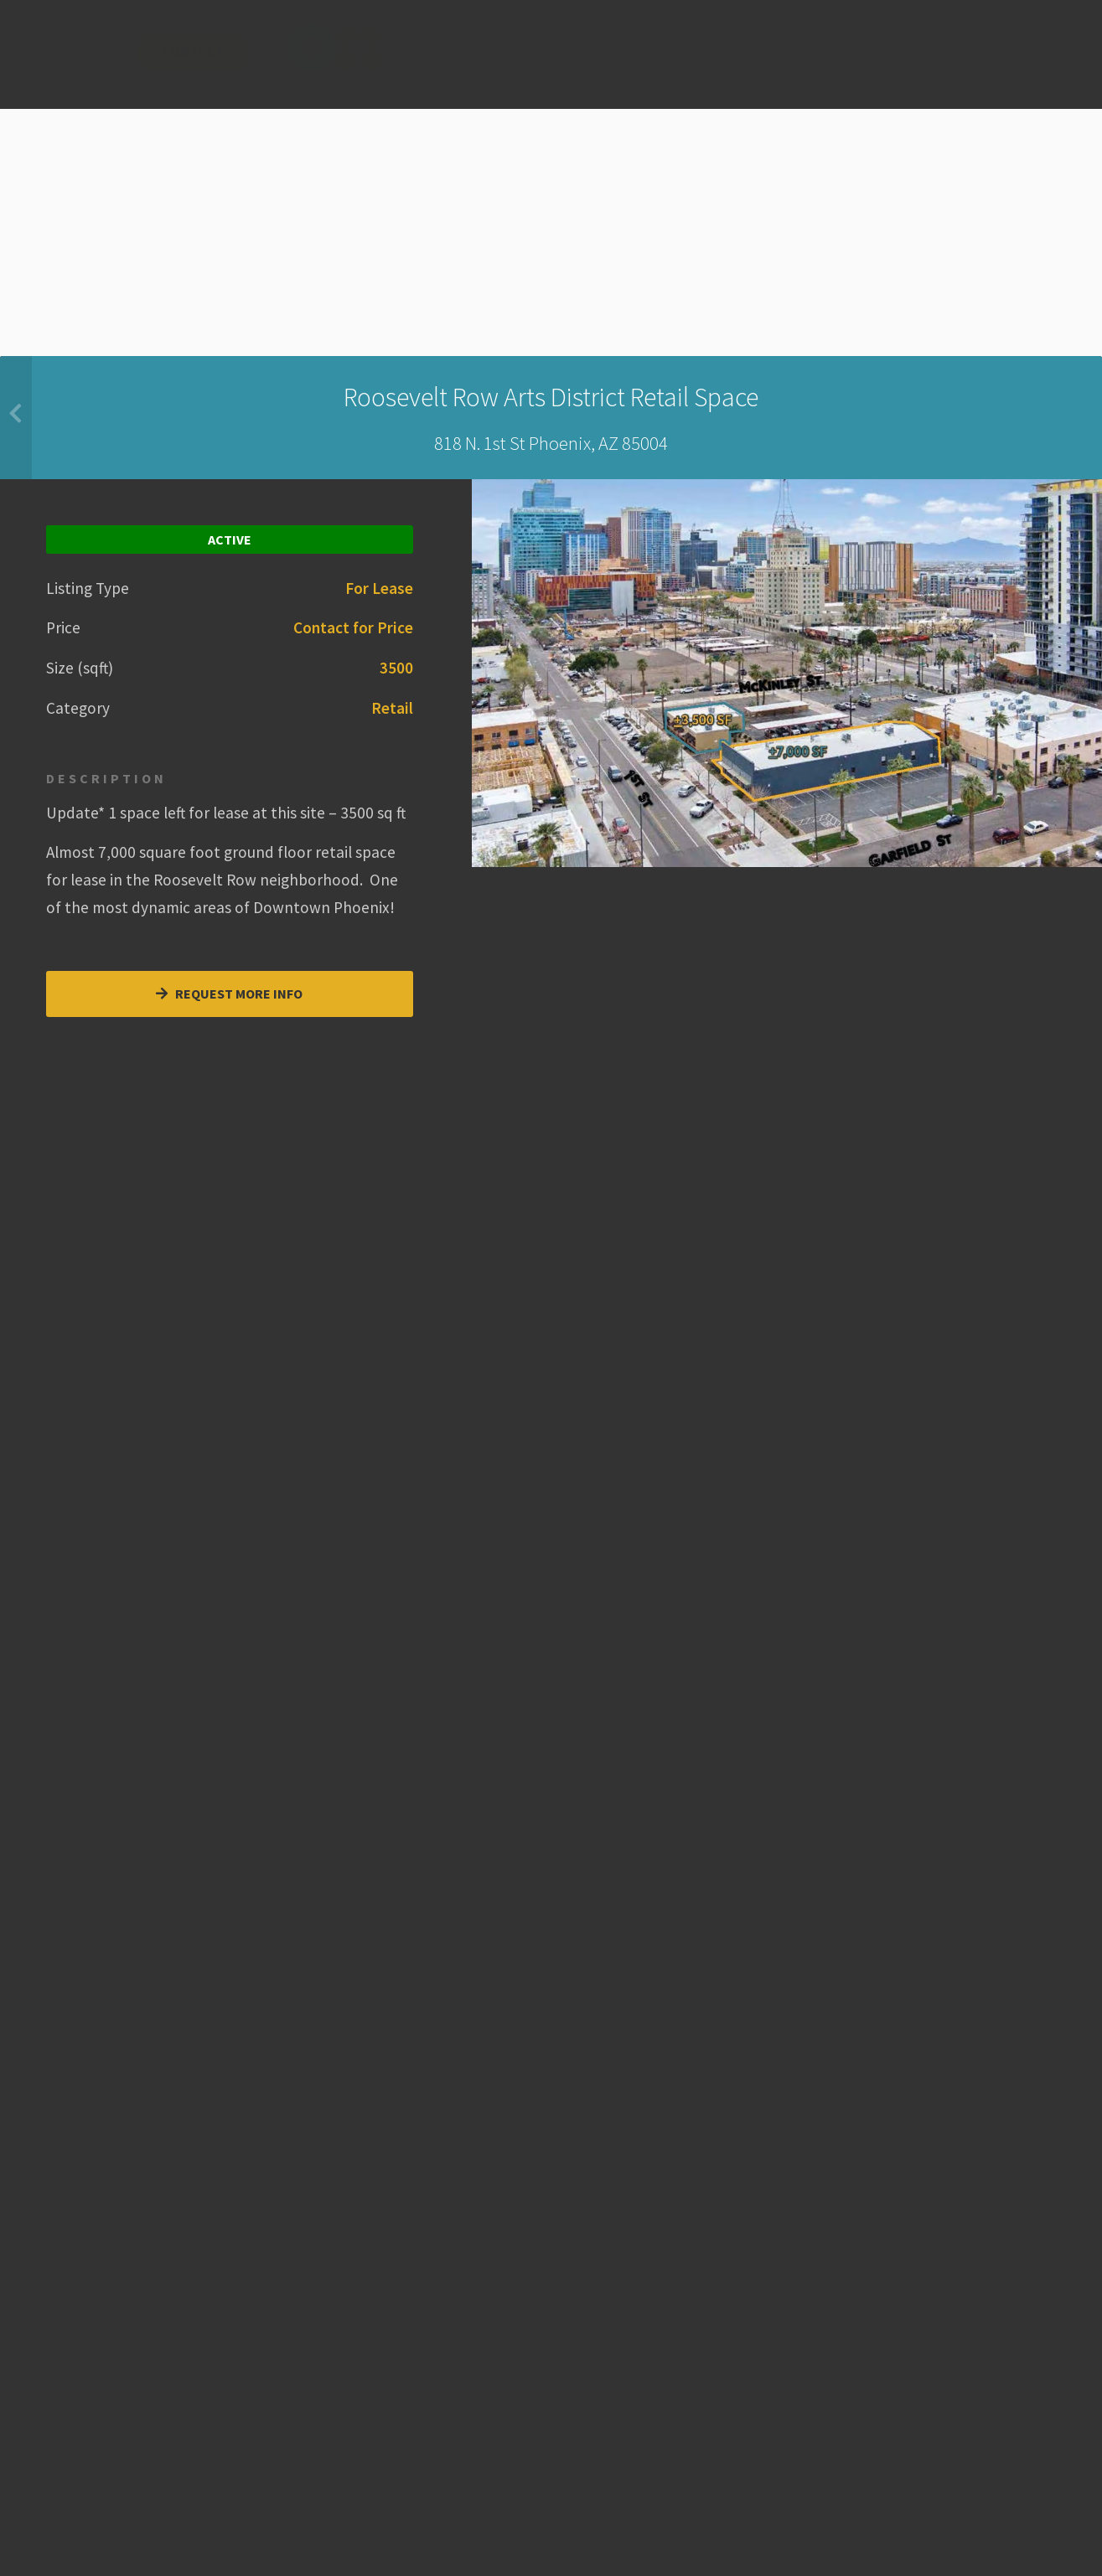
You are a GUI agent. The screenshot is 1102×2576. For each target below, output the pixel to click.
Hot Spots (273, 62)
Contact (563, 62)
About (365, 62)
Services (165, 62)
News (449, 62)
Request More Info (229, 994)
